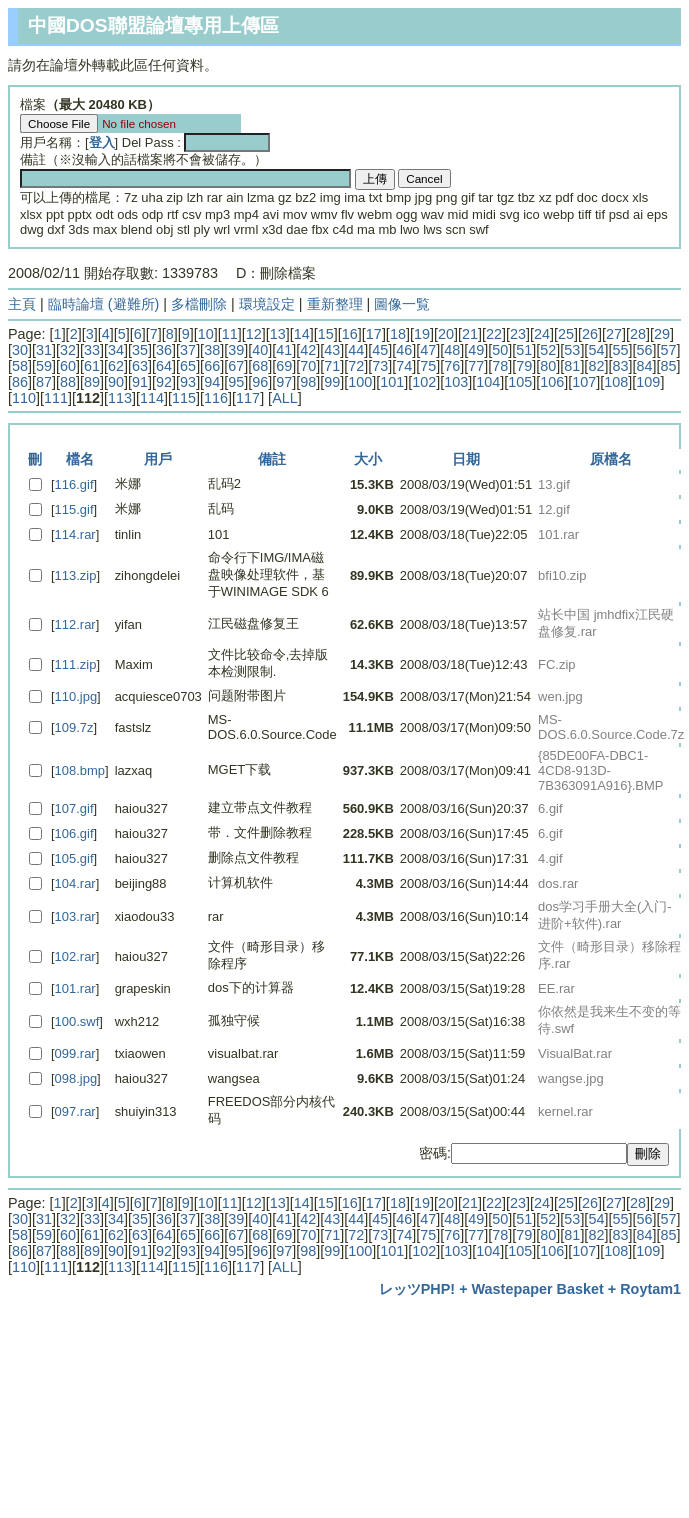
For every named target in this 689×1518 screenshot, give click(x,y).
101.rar (75, 988)
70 (308, 366)
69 (284, 366)
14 (302, 334)
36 (164, 350)
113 (120, 398)
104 (488, 382)
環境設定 (267, 304)
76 (452, 366)
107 (584, 382)
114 (152, 398)
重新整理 (335, 304)
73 (380, 366)
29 (662, 334)
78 (500, 366)
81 (572, 366)
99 (332, 382)
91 (140, 382)
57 (668, 350)
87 (44, 382)
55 (620, 350)
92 (164, 382)
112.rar (75, 624)
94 (212, 382)
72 (356, 366)
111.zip (76, 664)
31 (44, 350)
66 (212, 366)
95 (236, 382)
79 (524, 366)
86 (20, 382)
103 (456, 382)
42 (308, 350)
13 (278, 334)
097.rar (75, 1111)
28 (638, 334)
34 (116, 350)
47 (428, 350)
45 (380, 350)
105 (520, 382)
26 (590, 334)
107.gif (74, 808)
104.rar (75, 883)
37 (188, 350)
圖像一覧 (402, 304)
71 (332, 366)
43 (332, 350)
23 (518, 334)
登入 (102, 142)
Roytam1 (650, 1289)
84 (644, 366)
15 (326, 334)
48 (452, 350)
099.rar (75, 1053)
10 (206, 334)
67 (236, 366)
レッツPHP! (417, 1289)
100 (360, 382)
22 (494, 334)
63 (140, 366)
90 (116, 382)
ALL (285, 398)
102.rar (75, 956)
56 (644, 350)
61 (92, 366)
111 (56, 398)
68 (260, 366)
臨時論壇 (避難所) (104, 304)
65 (188, 366)
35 (140, 350)
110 (24, 398)
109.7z (74, 727)
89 (92, 382)
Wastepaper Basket (538, 1289)
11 (230, 334)
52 (548, 350)
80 (548, 366)
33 (92, 350)
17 (374, 334)
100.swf (77, 1021)
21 (470, 334)
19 (422, 334)
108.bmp (80, 770)
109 (648, 382)
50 (500, 350)
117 (248, 398)
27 (614, 334)
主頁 (22, 304)
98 (308, 382)
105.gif (74, 858)
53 (572, 350)
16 (350, 334)
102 (424, 382)
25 (566, 334)
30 (20, 350)
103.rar (75, 916)
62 (116, 366)
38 (212, 350)
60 (68, 366)
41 (284, 350)
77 (476, 366)
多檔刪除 (199, 304)
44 (356, 350)
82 (596, 366)
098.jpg (76, 1078)
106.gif (74, 833)
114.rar (75, 534)
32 (68, 350)
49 (476, 350)
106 (552, 382)
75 (428, 366)
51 (524, 350)
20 (446, 334)
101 (392, 382)
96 (260, 382)
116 (216, 398)
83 (620, 366)
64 (164, 366)
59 (44, 366)
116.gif (74, 484)
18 (398, 334)
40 (260, 350)
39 (236, 350)
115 (184, 398)
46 (404, 350)
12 (254, 334)
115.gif (74, 509)
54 (596, 350)
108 (616, 382)
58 (20, 366)
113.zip (76, 575)
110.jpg (76, 696)
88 (68, 382)
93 (188, 382)
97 (284, 382)
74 (404, 366)
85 (668, 366)
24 (542, 334)
